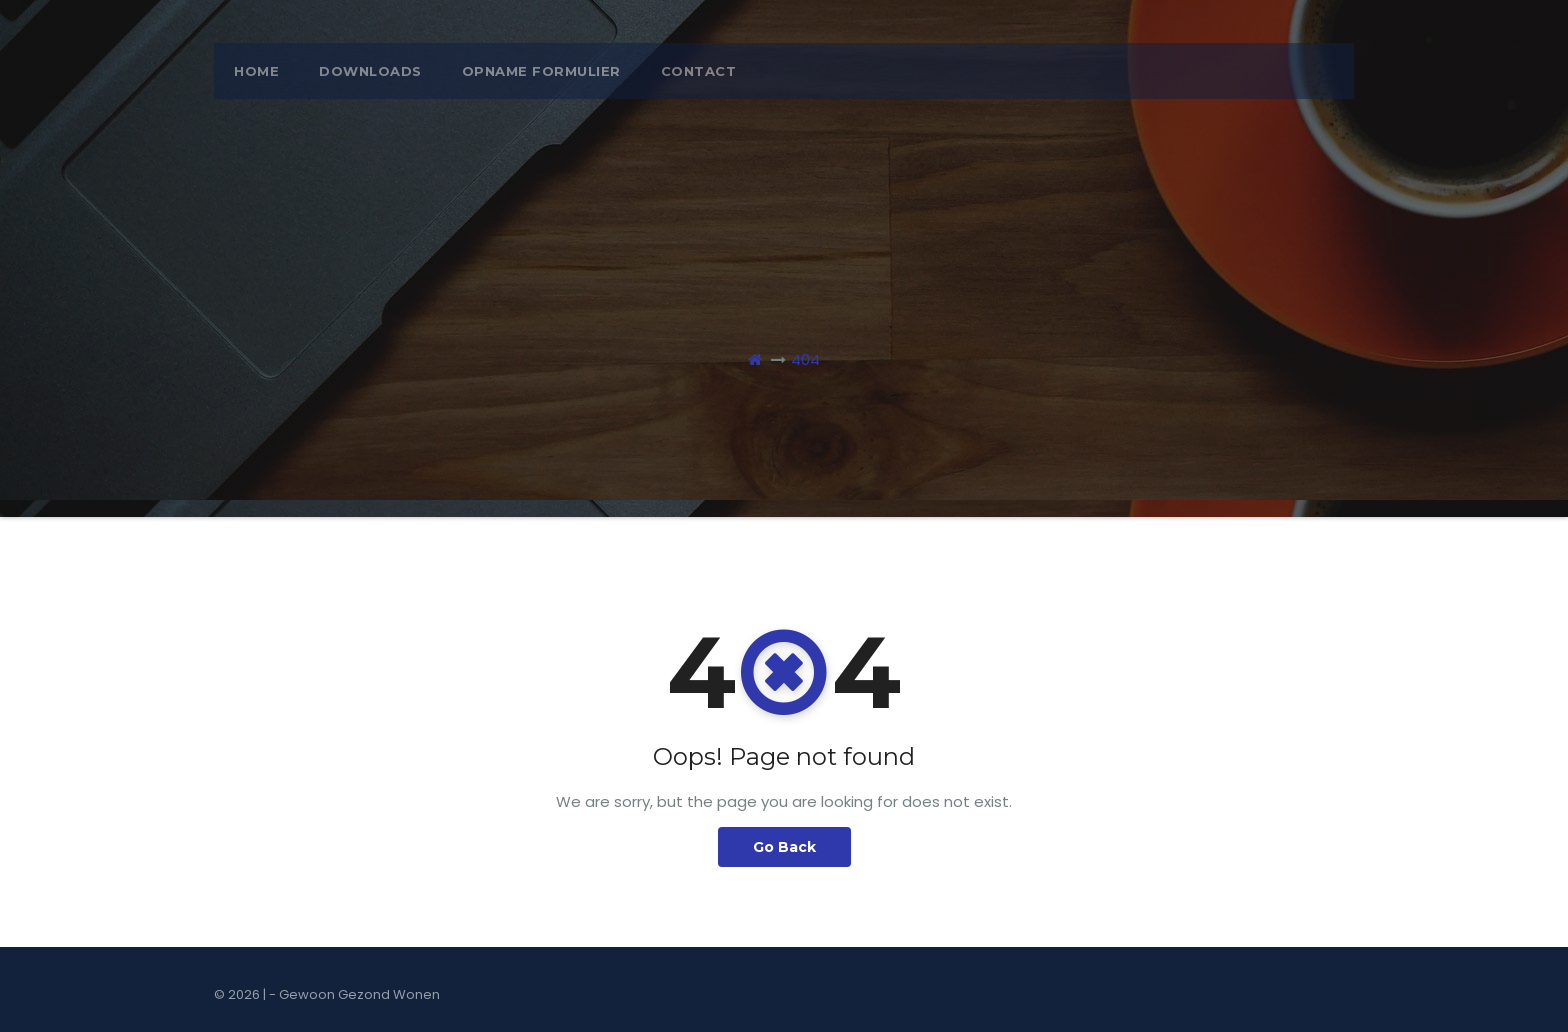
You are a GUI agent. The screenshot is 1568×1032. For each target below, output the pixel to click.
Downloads (370, 71)
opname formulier (541, 71)
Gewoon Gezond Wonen (359, 994)
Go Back (784, 847)
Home (256, 71)
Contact (699, 71)
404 (805, 359)
